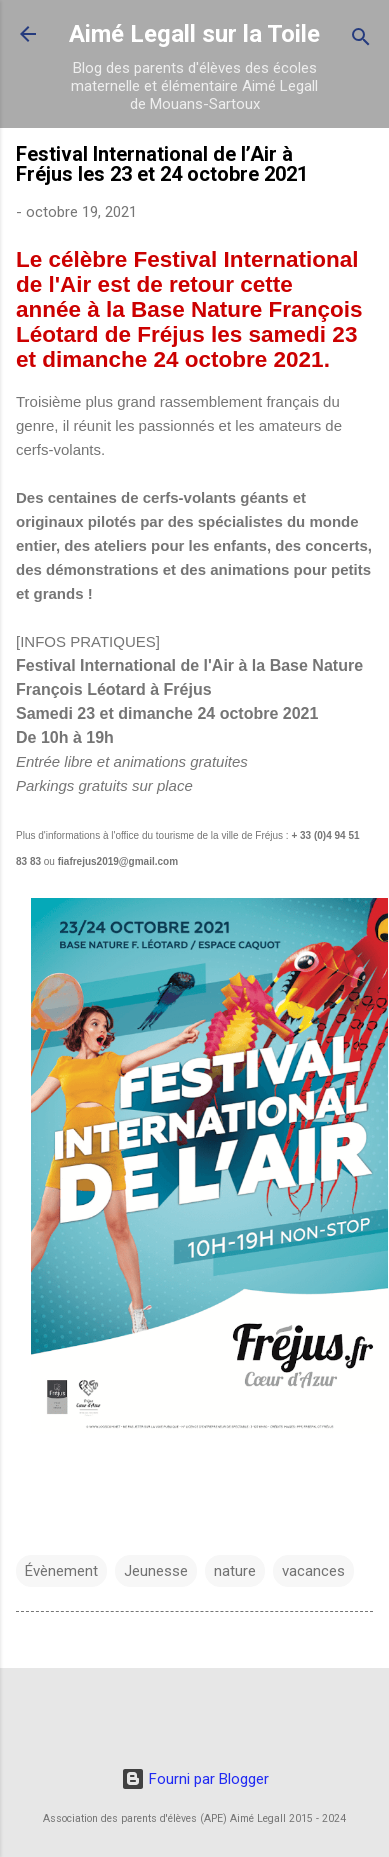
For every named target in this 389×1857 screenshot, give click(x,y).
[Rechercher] (361, 40)
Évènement (61, 1571)
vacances (313, 1571)
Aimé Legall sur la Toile (194, 34)
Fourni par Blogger (195, 1779)
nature (235, 1571)
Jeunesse (156, 1571)
